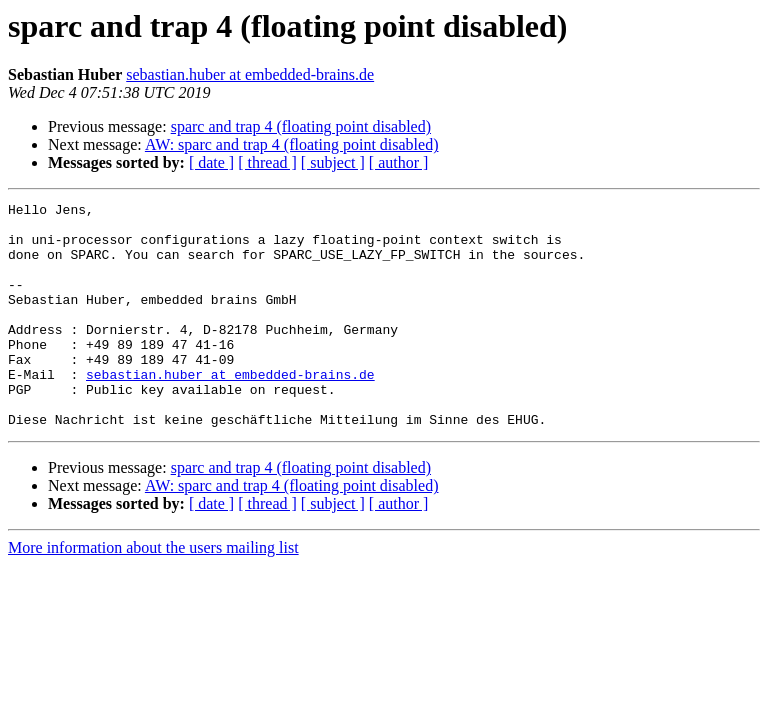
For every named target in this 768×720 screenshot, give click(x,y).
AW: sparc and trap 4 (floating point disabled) (292, 144)
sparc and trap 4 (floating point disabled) (301, 126)
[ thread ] (267, 162)
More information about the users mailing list (153, 592)
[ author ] (399, 162)
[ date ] (211, 162)
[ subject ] (333, 162)
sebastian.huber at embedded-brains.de (250, 74)
